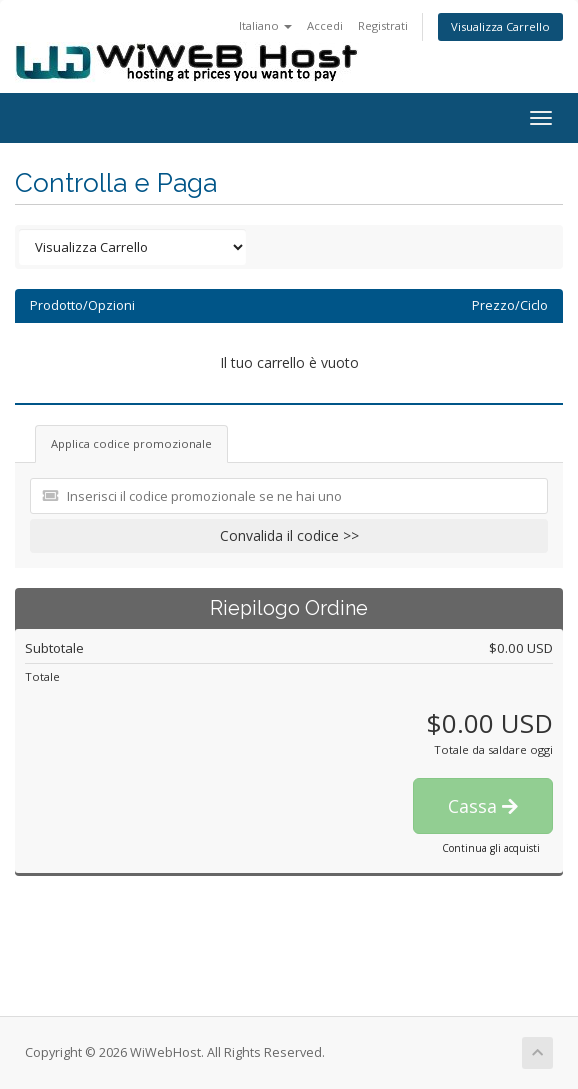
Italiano (265, 25)
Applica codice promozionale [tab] (131, 443)
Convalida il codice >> (289, 535)
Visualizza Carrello (500, 26)
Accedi (325, 25)
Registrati (383, 25)
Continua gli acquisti (491, 848)
